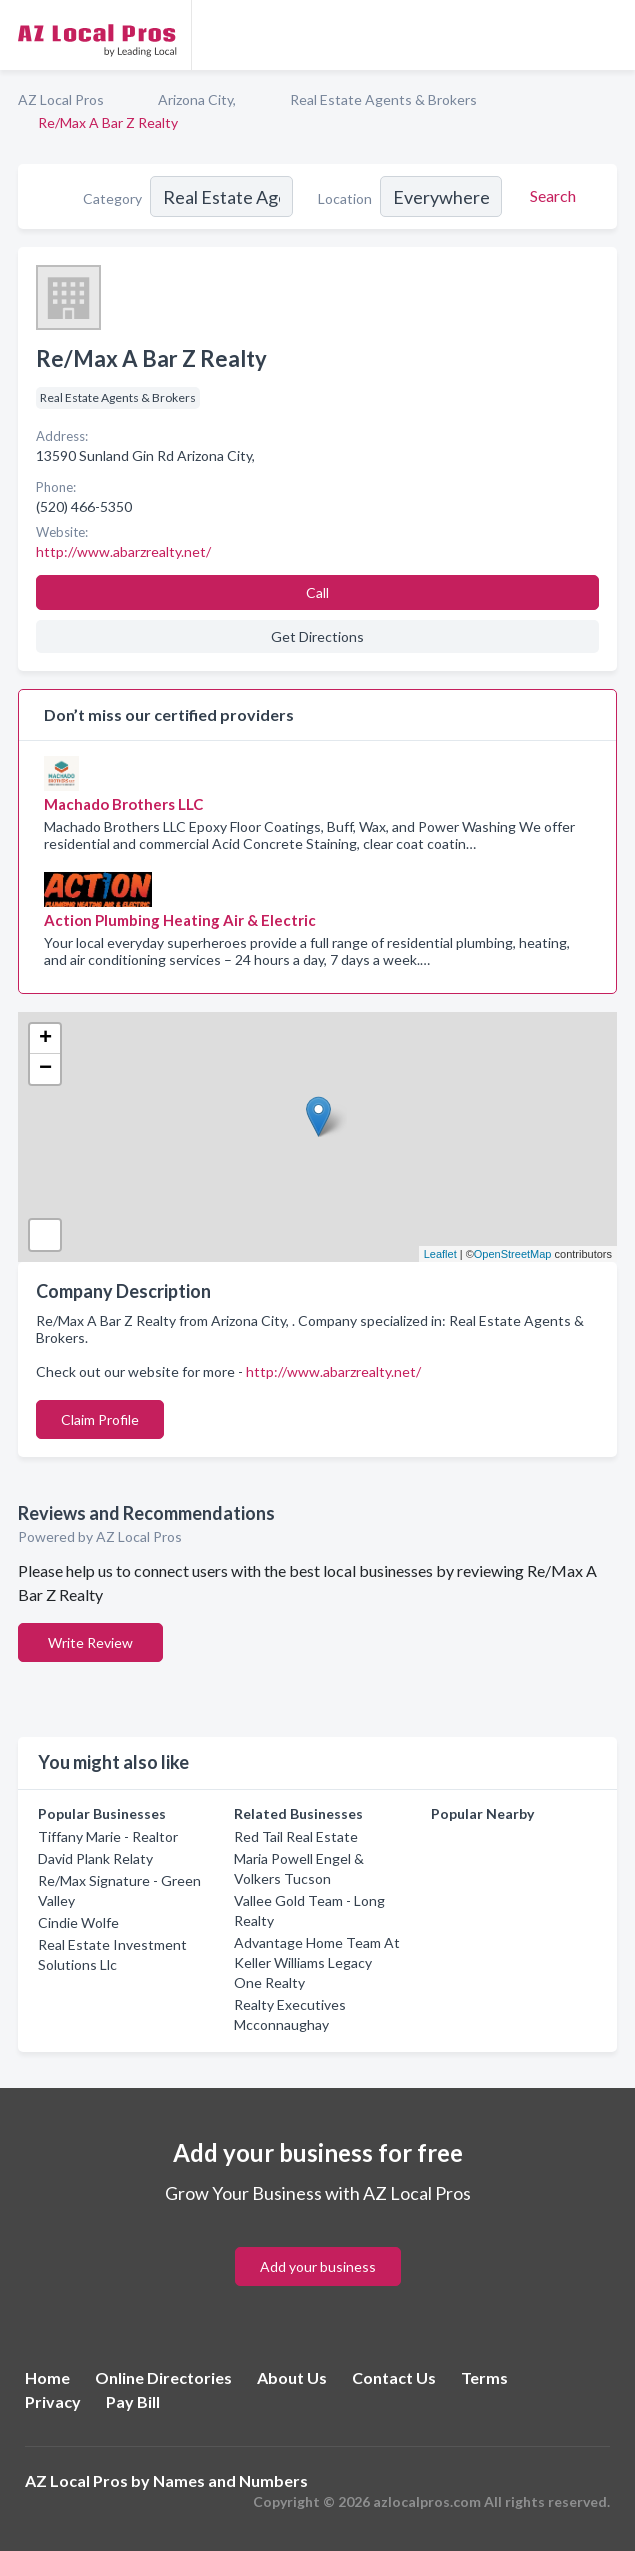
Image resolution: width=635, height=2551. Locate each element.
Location (345, 198)
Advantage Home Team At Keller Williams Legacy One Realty (317, 1962)
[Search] (550, 196)
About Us (292, 2377)
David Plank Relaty (95, 1858)
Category (112, 198)
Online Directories (163, 2377)
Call (317, 592)
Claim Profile (100, 1419)
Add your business (318, 2266)
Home (47, 2377)
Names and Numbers (230, 2480)
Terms (484, 2377)
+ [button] (45, 1039)
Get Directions (317, 636)
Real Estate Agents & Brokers (383, 99)
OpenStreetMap (513, 1254)
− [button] (45, 1069)
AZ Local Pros (61, 99)
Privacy (53, 2401)
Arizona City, (197, 99)
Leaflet (440, 1254)
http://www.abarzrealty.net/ (333, 1371)
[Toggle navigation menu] (608, 35)
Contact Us (394, 2377)
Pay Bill (133, 2401)
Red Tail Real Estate (296, 1836)
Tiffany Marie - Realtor (108, 1836)
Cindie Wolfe (78, 1922)
